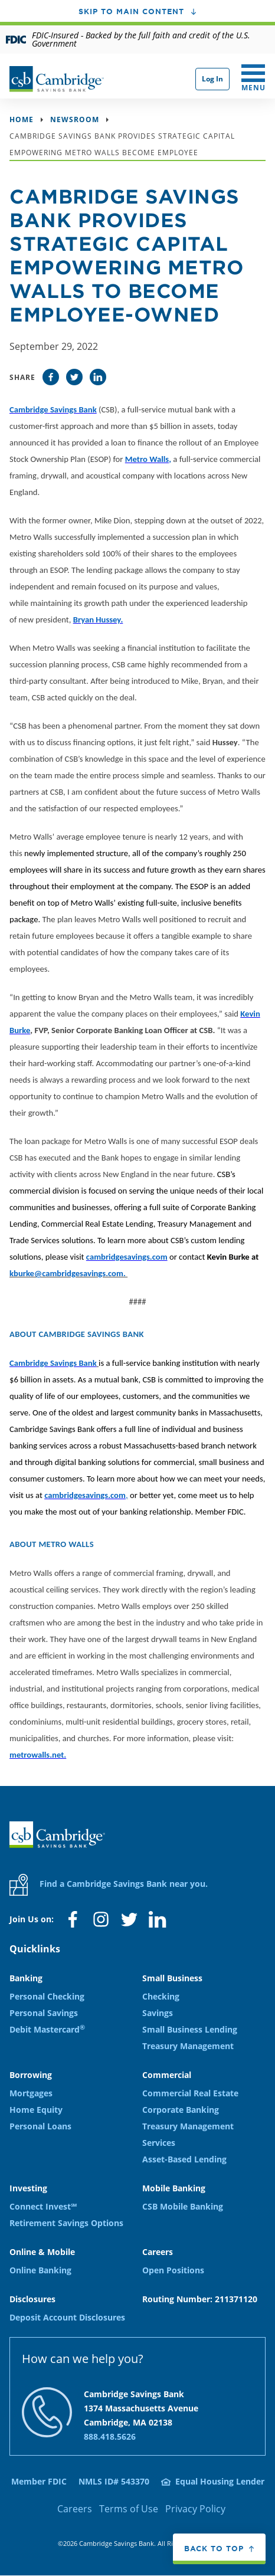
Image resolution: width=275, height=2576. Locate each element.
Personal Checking (46, 1996)
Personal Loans (40, 2126)
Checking (160, 1996)
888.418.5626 (110, 2436)
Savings (157, 2012)
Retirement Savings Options (66, 2222)
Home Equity (36, 2109)
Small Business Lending (189, 2029)
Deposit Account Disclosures (67, 2317)
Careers (74, 2508)
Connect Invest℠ (43, 2206)
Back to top (214, 2548)
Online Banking (40, 2270)
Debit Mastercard (47, 2029)
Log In (212, 79)
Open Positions (173, 2270)
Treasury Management (188, 2045)
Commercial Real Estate (190, 2093)
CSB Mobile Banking (182, 2206)
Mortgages (31, 2093)
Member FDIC (39, 2481)
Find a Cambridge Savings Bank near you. (108, 1885)
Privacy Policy (195, 2508)
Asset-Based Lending (184, 2159)
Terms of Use (128, 2508)
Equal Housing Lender (219, 2481)
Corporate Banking (180, 2109)
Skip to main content (131, 11)
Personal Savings (43, 2012)
